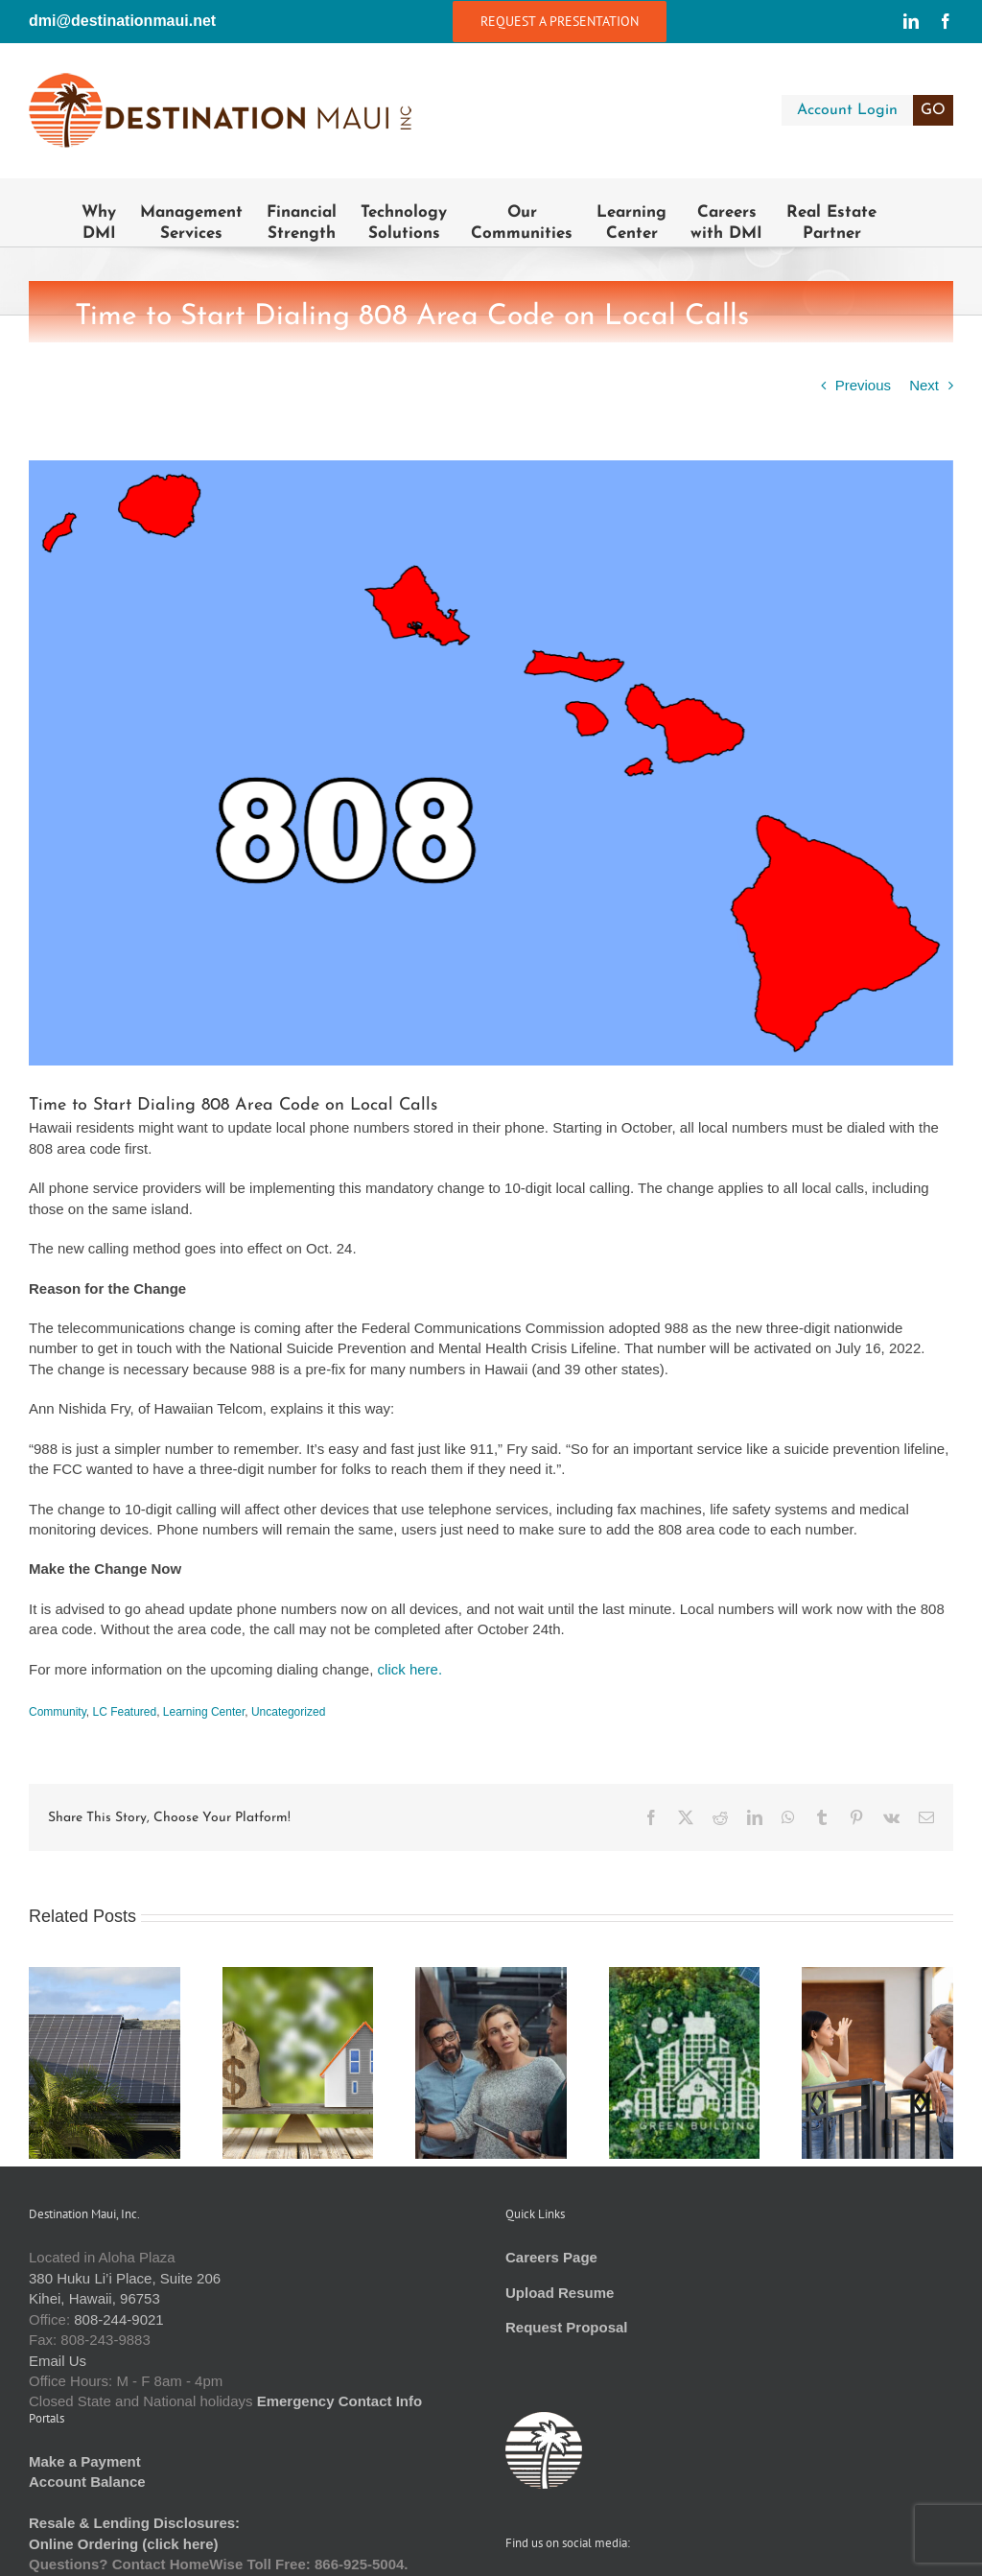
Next (924, 385)
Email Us (57, 2361)
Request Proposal (566, 2327)
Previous (863, 385)
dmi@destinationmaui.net (122, 20)
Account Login (875, 110)
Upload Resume (559, 2292)
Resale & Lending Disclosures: (134, 2523)
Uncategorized (288, 1712)
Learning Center (204, 1712)
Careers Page (551, 2257)
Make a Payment (85, 2461)
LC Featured (124, 1712)
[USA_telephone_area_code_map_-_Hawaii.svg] (491, 763)
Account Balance (87, 2481)
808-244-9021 (118, 2319)
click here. (410, 1669)
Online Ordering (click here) (124, 2544)
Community (57, 1712)
